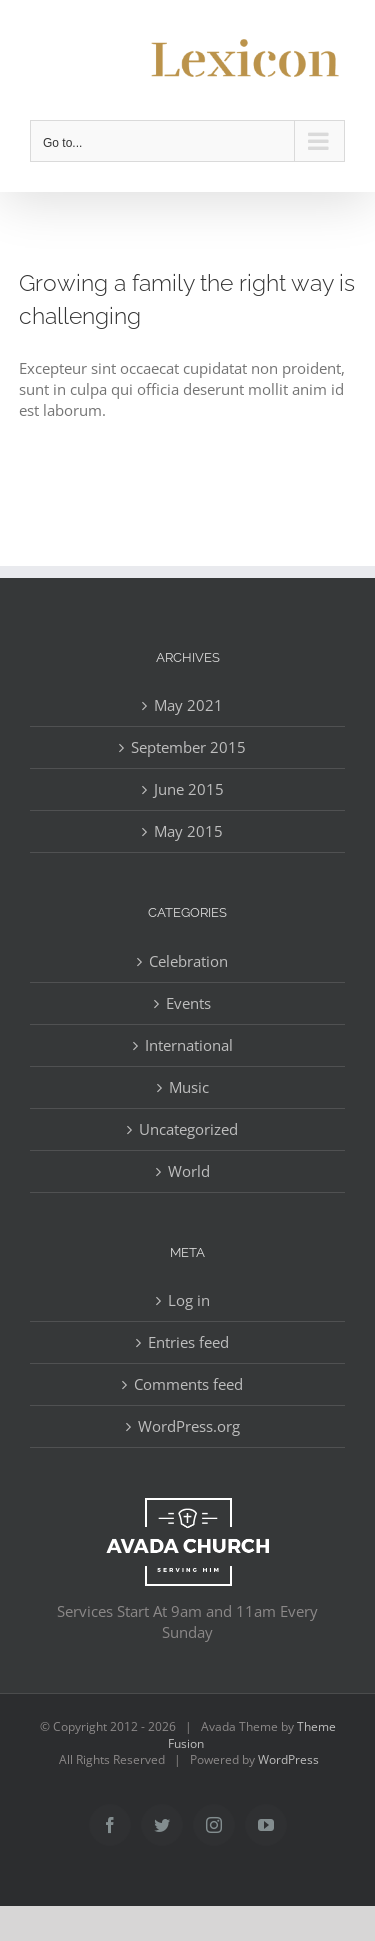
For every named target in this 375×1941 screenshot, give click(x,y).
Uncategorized (188, 1129)
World (189, 1171)
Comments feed (188, 1384)
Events (188, 1003)
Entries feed (188, 1342)
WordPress (288, 1759)
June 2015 (189, 789)
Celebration (188, 961)
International (189, 1045)
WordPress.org (189, 1426)
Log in (189, 1300)
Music (189, 1087)
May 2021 (188, 705)
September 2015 (188, 747)
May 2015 (188, 831)
